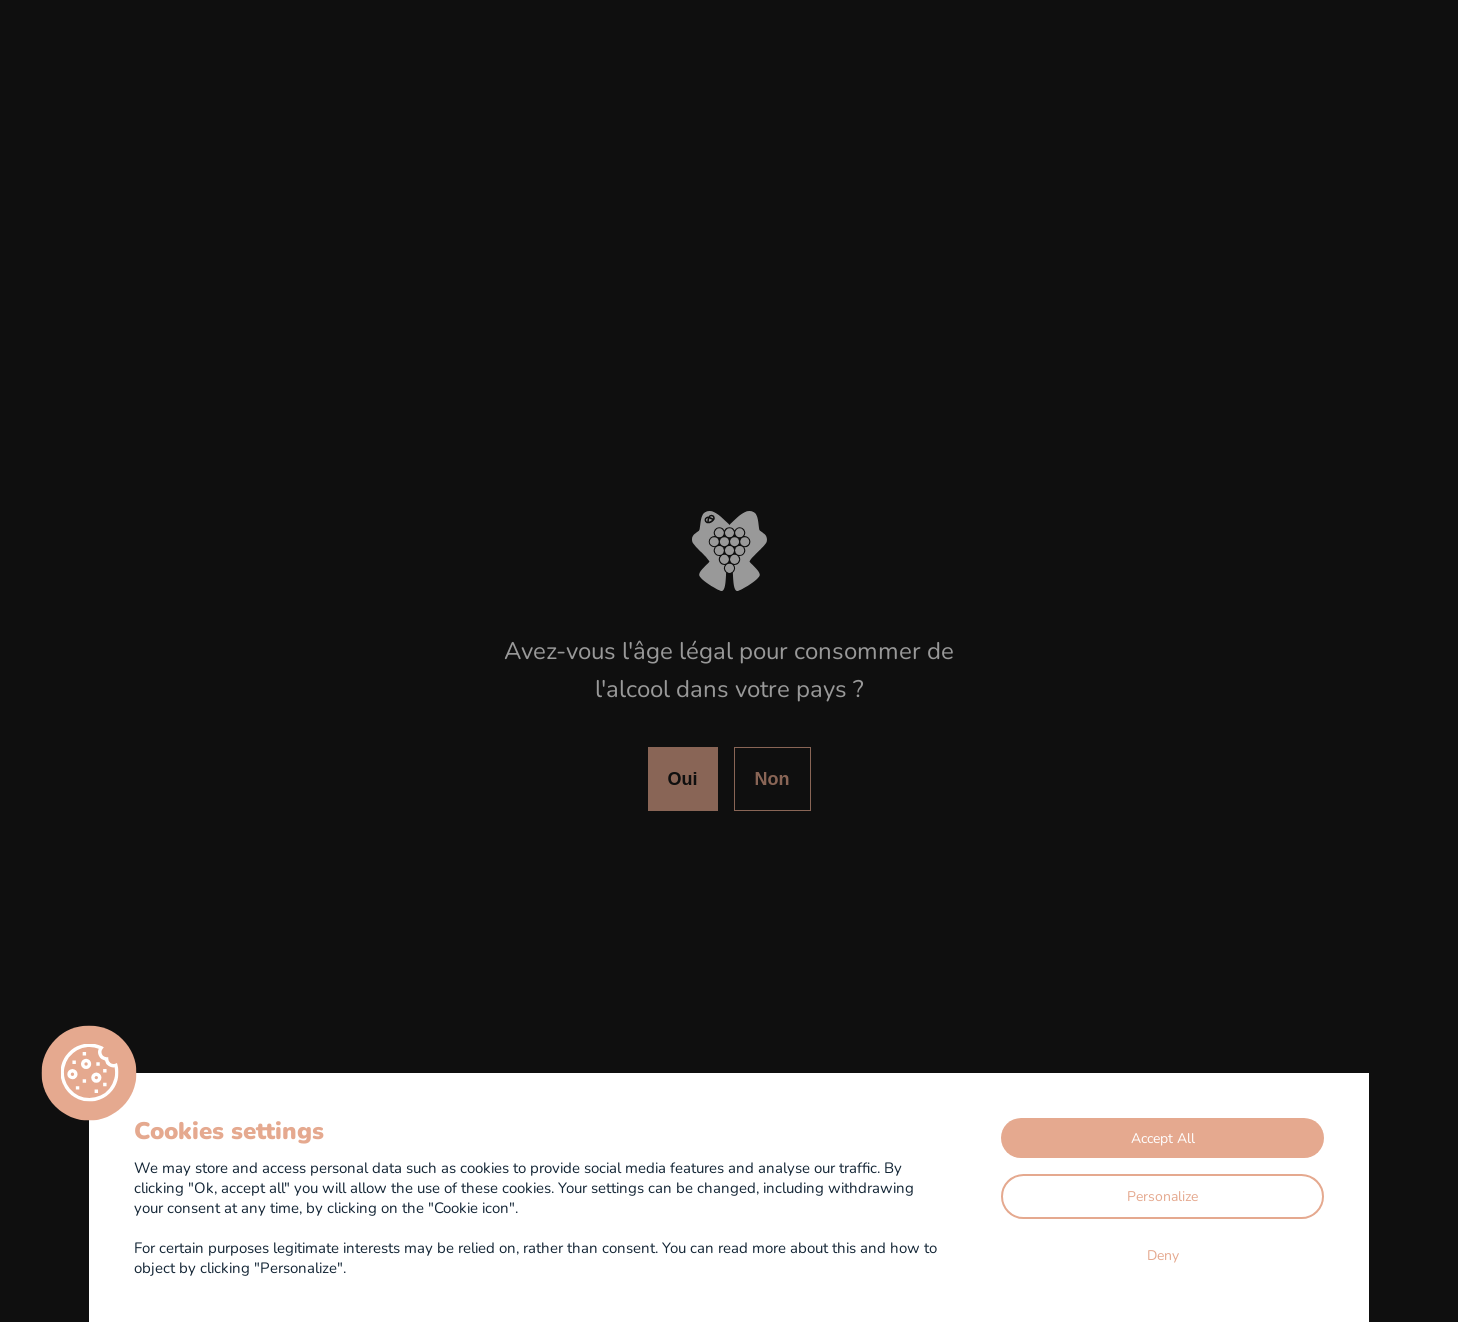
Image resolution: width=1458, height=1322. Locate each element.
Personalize (1162, 1195)
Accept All (1163, 1137)
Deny (1163, 1254)
